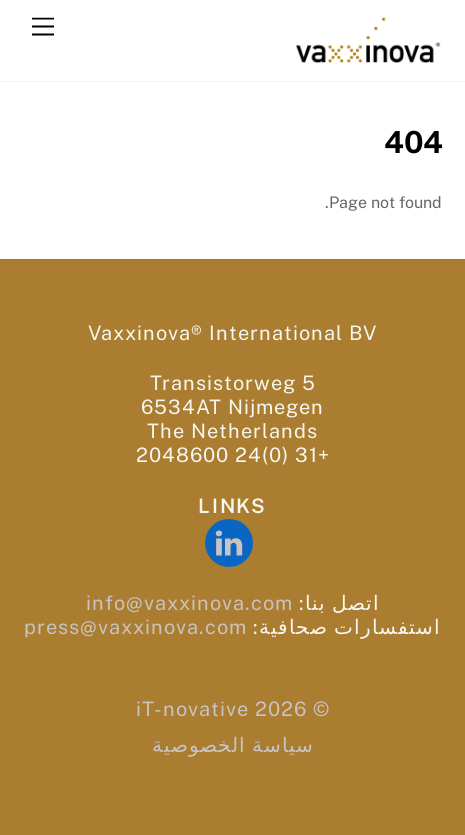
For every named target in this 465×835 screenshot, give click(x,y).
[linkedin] (232, 542)
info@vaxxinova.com (189, 603)
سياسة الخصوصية (233, 745)
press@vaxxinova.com (135, 627)
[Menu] (43, 27)
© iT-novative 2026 (233, 709)
